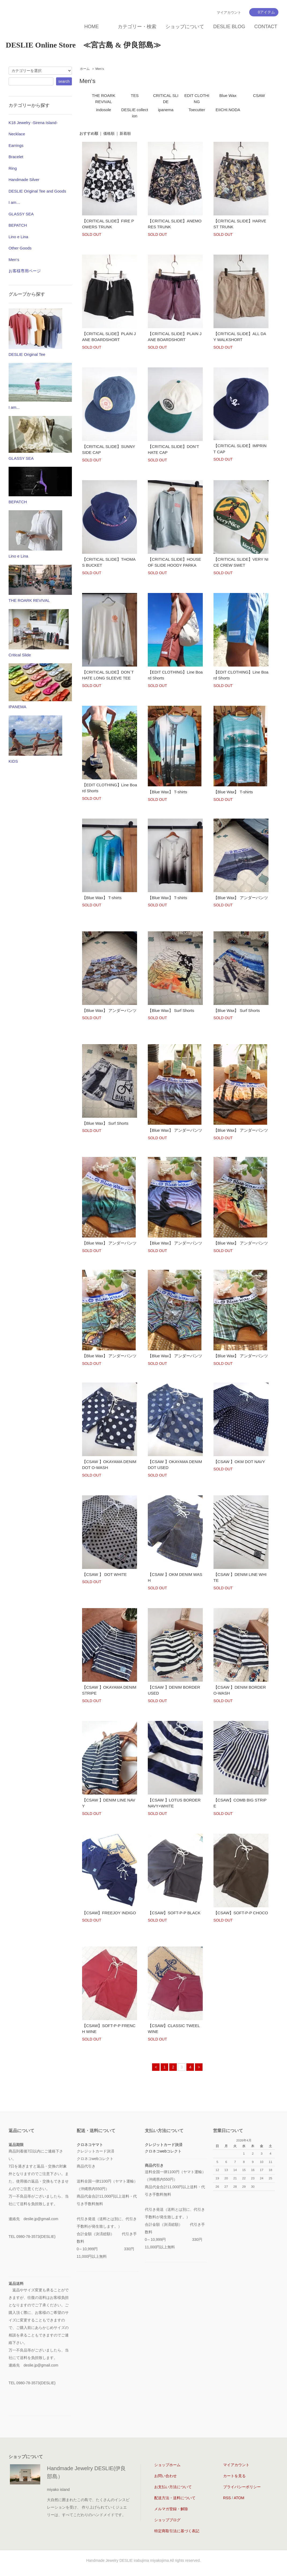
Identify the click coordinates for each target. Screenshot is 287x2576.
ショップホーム (167, 2465)
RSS (227, 2498)
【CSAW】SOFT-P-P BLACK (174, 1913)
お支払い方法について (173, 2487)
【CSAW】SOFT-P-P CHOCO (241, 1913)
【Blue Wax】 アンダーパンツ (241, 897)
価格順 (109, 133)
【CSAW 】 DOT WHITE (104, 1574)
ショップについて (184, 26)
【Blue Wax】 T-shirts (167, 792)
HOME (91, 26)
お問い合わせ (165, 2476)
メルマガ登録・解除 (171, 2509)
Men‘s (99, 69)
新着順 (125, 133)
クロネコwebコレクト (163, 2151)
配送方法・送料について (175, 2498)
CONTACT (265, 26)
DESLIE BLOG (229, 26)
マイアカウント (229, 12)
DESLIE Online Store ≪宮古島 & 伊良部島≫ (83, 45)
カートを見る (234, 2476)
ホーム (85, 69)
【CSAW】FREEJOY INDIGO (109, 1913)
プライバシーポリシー (242, 2487)
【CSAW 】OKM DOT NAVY (239, 1461)
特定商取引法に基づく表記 (176, 2531)
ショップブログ (167, 2520)
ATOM (239, 2498)
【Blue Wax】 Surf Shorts (171, 1010)
